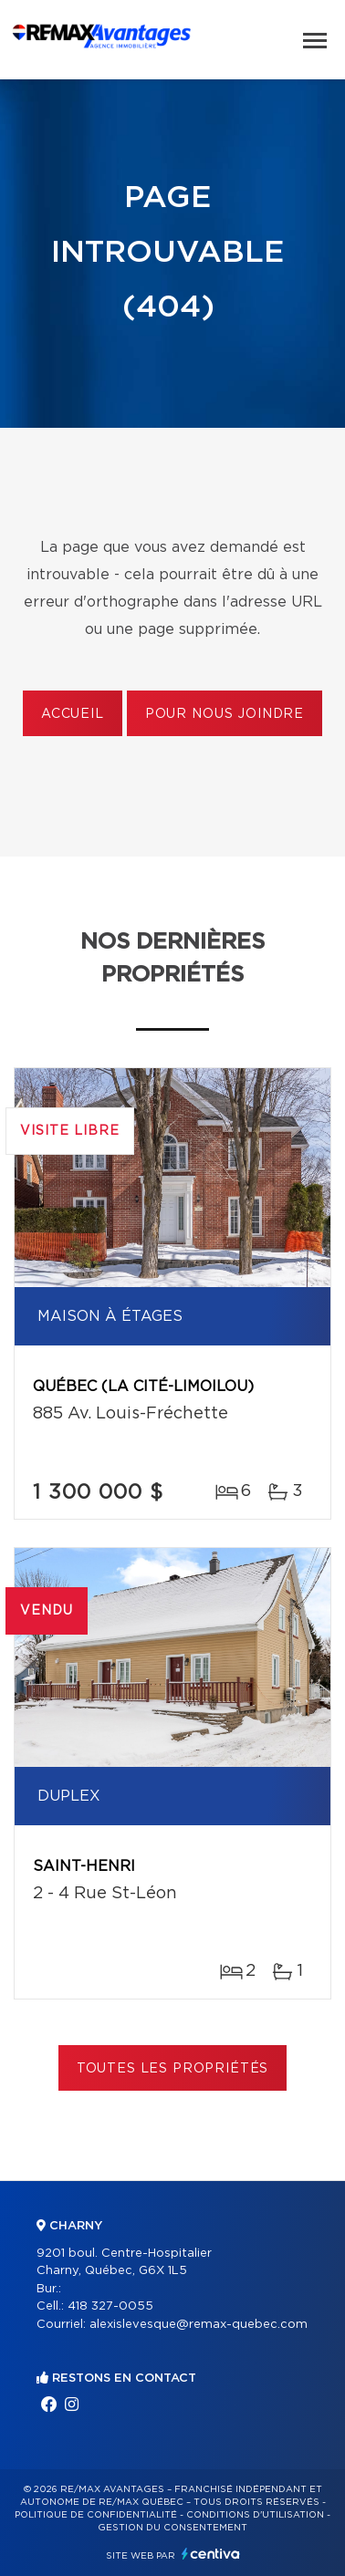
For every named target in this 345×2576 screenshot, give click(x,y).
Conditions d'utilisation (255, 2514)
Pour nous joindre (224, 714)
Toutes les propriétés (173, 2068)
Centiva (211, 2554)
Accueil (72, 714)
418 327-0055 (110, 2306)
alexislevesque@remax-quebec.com (198, 2325)
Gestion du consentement (172, 2527)
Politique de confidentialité (96, 2514)
